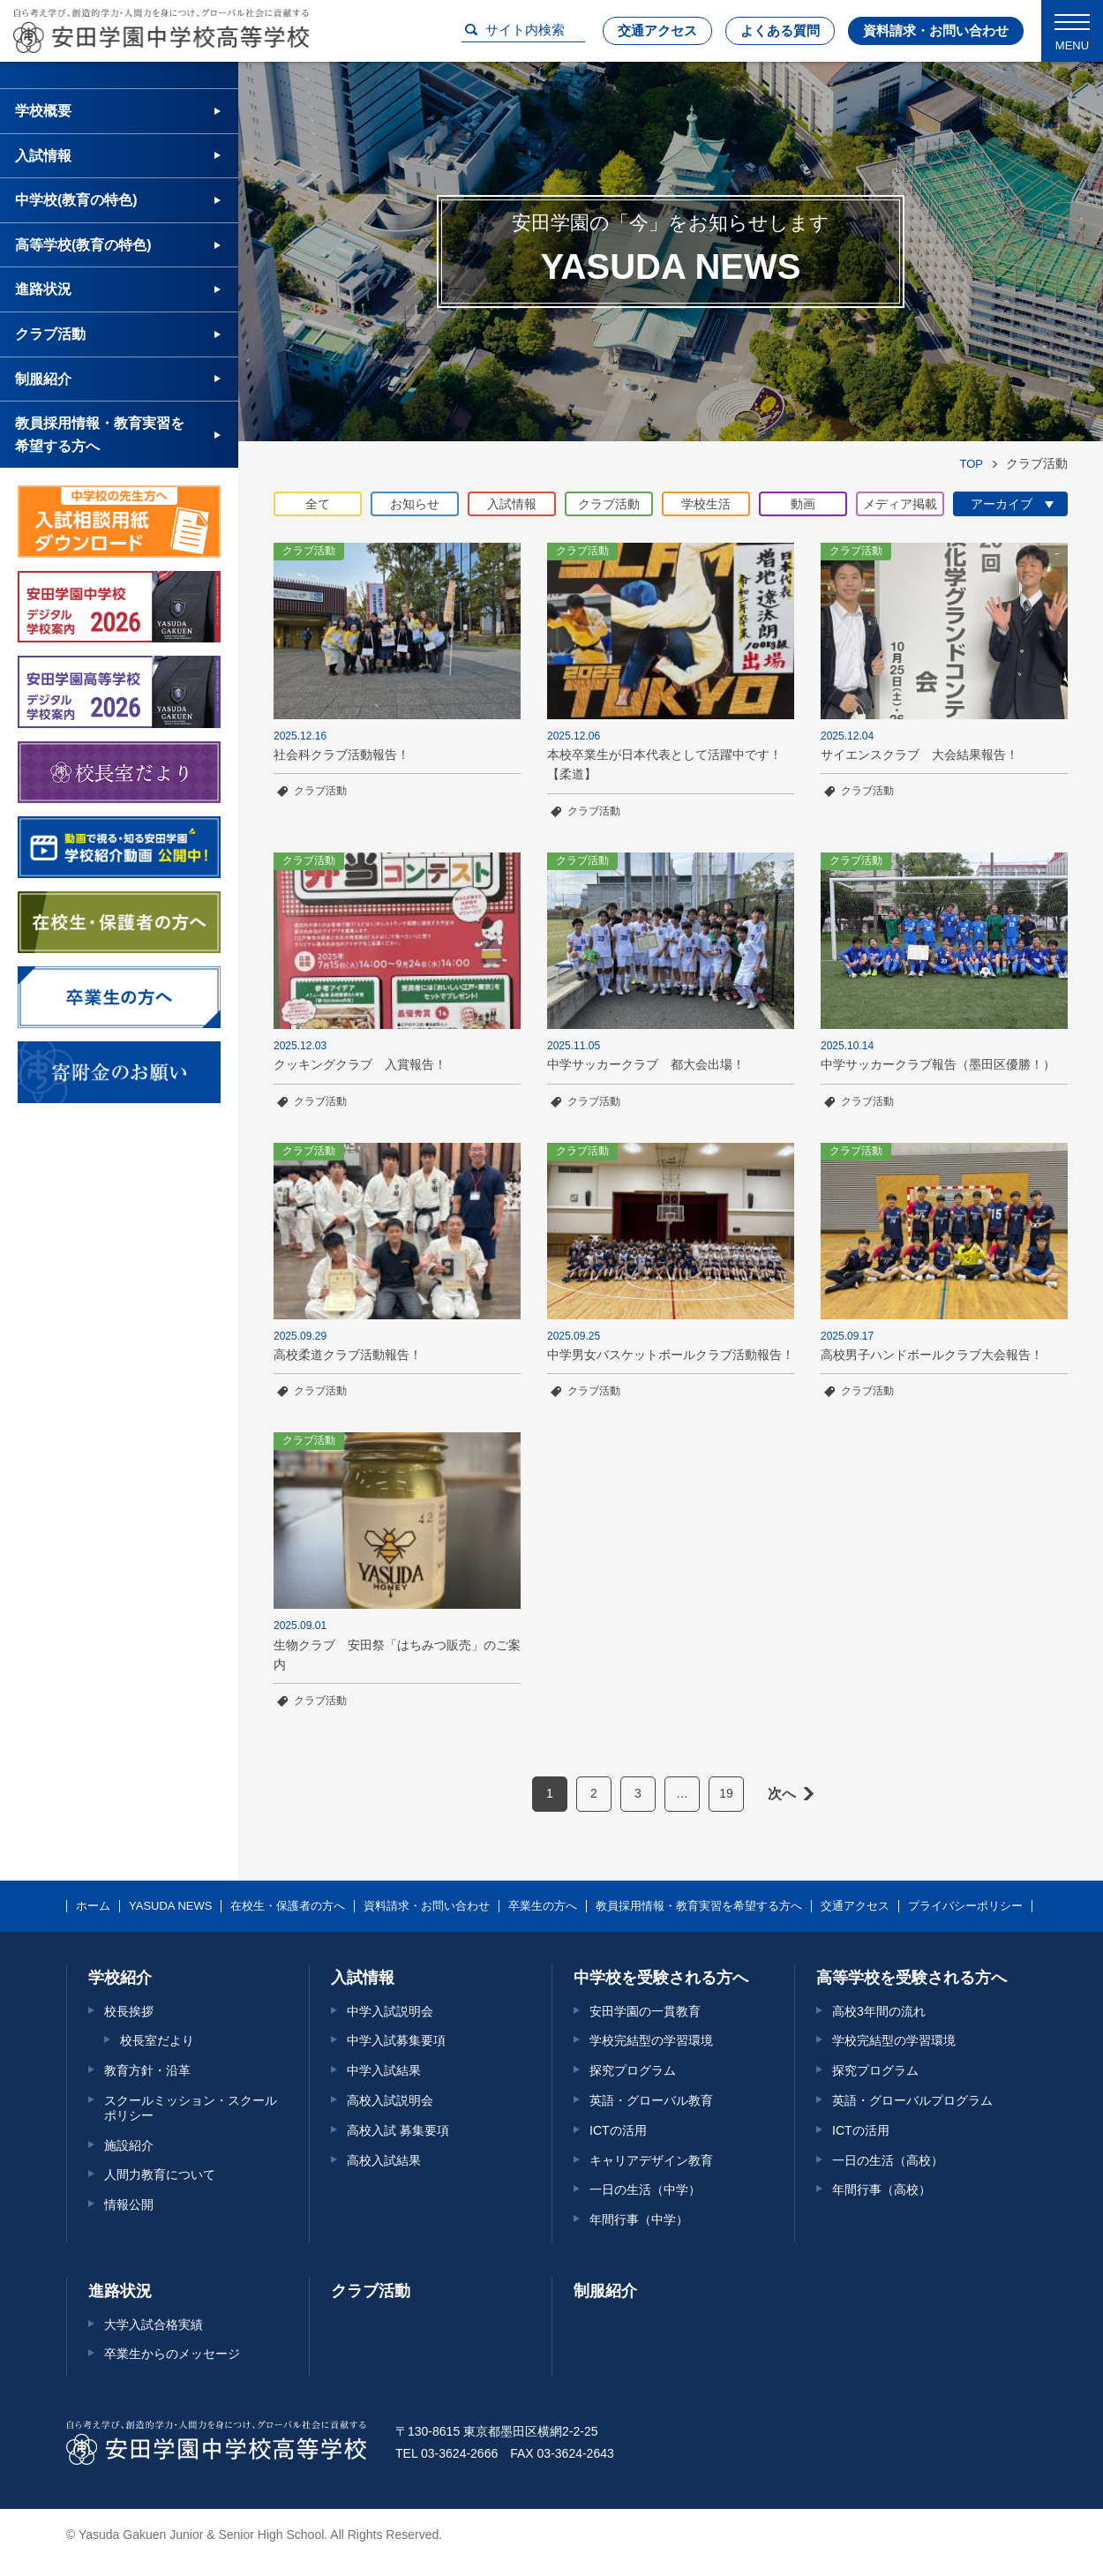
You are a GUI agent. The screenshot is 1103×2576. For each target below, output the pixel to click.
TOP (972, 463)
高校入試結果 (384, 2160)
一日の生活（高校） (887, 2160)
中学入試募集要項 (396, 2040)
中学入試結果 (384, 2070)
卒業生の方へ (542, 1906)
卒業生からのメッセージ (172, 2354)
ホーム (93, 1906)
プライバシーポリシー (965, 1906)
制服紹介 (43, 379)
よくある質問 (780, 30)
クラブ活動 (320, 791)
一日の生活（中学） (645, 2189)
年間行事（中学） (638, 2219)
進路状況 (43, 289)
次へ (782, 1793)
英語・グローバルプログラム (912, 2100)
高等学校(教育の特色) (83, 244)
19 (726, 1793)
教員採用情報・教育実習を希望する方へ (99, 435)
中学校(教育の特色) (76, 199)
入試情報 (43, 155)
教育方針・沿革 (147, 2070)
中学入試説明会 (390, 2011)
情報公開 (129, 2204)
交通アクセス (657, 30)
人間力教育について (159, 2174)
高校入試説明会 (390, 2100)
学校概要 (43, 110)
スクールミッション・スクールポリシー (190, 2107)
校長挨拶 (129, 2011)
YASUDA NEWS (170, 1906)
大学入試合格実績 (153, 2324)
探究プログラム (632, 2070)
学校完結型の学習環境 (651, 2040)
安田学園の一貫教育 (645, 2011)
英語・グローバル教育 (651, 2100)
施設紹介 (129, 2145)
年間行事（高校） (881, 2189)
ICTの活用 (618, 2130)
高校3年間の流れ (879, 2011)
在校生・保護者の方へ (287, 1906)
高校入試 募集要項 (398, 2130)
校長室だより (157, 2040)
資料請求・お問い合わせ (936, 30)
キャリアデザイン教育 (651, 2160)
